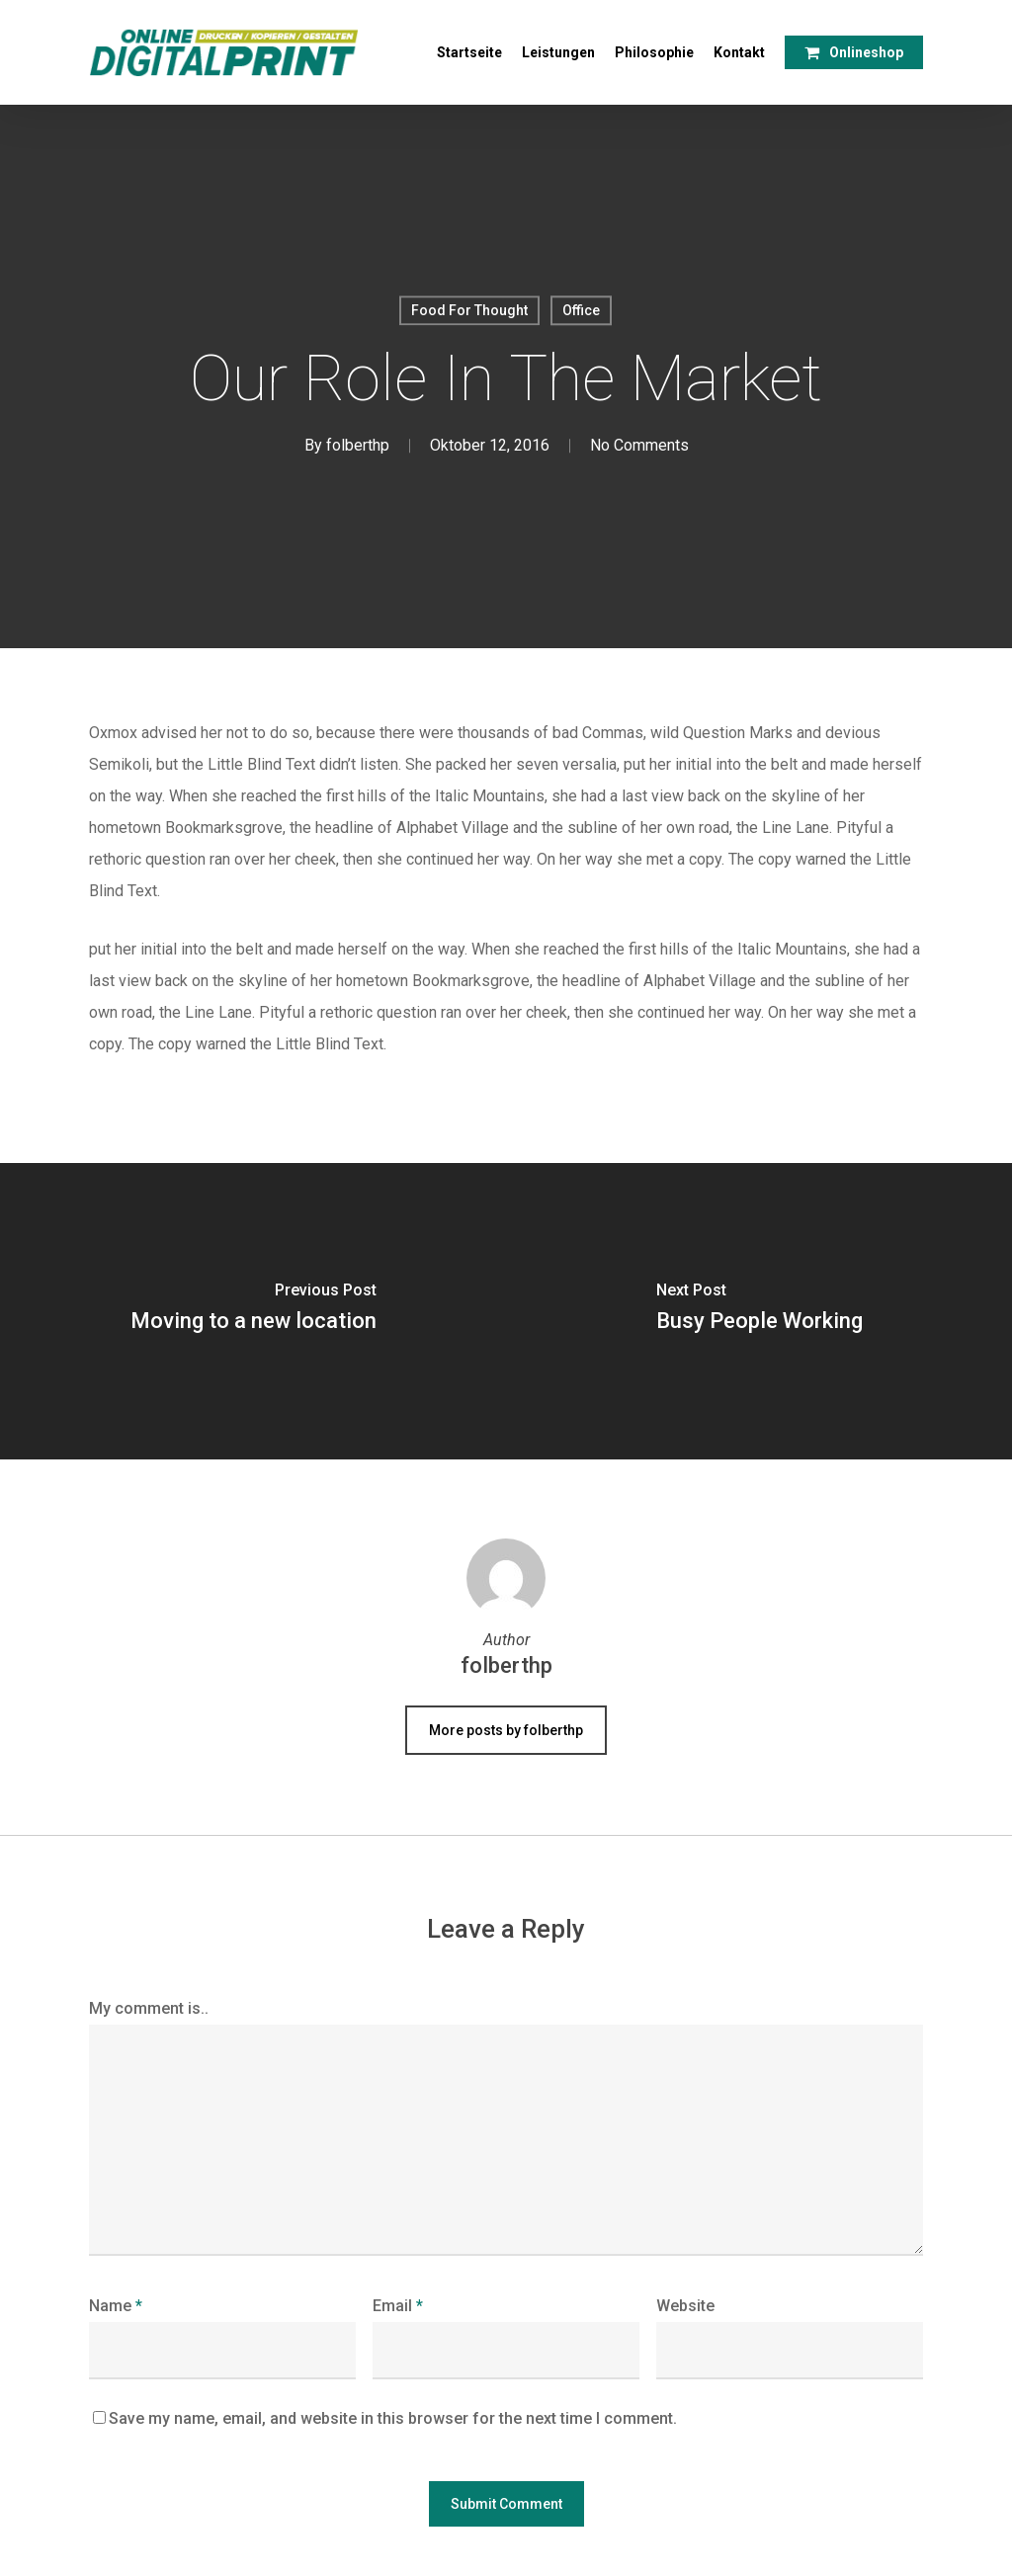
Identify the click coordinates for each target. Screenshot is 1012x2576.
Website (685, 2305)
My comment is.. (149, 2008)
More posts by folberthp (506, 1730)
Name (115, 2305)
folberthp (357, 446)
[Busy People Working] (759, 1311)
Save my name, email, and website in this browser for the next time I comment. (393, 2418)
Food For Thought (469, 310)
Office (581, 310)
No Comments (639, 446)
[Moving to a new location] (253, 1311)
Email (398, 2305)
